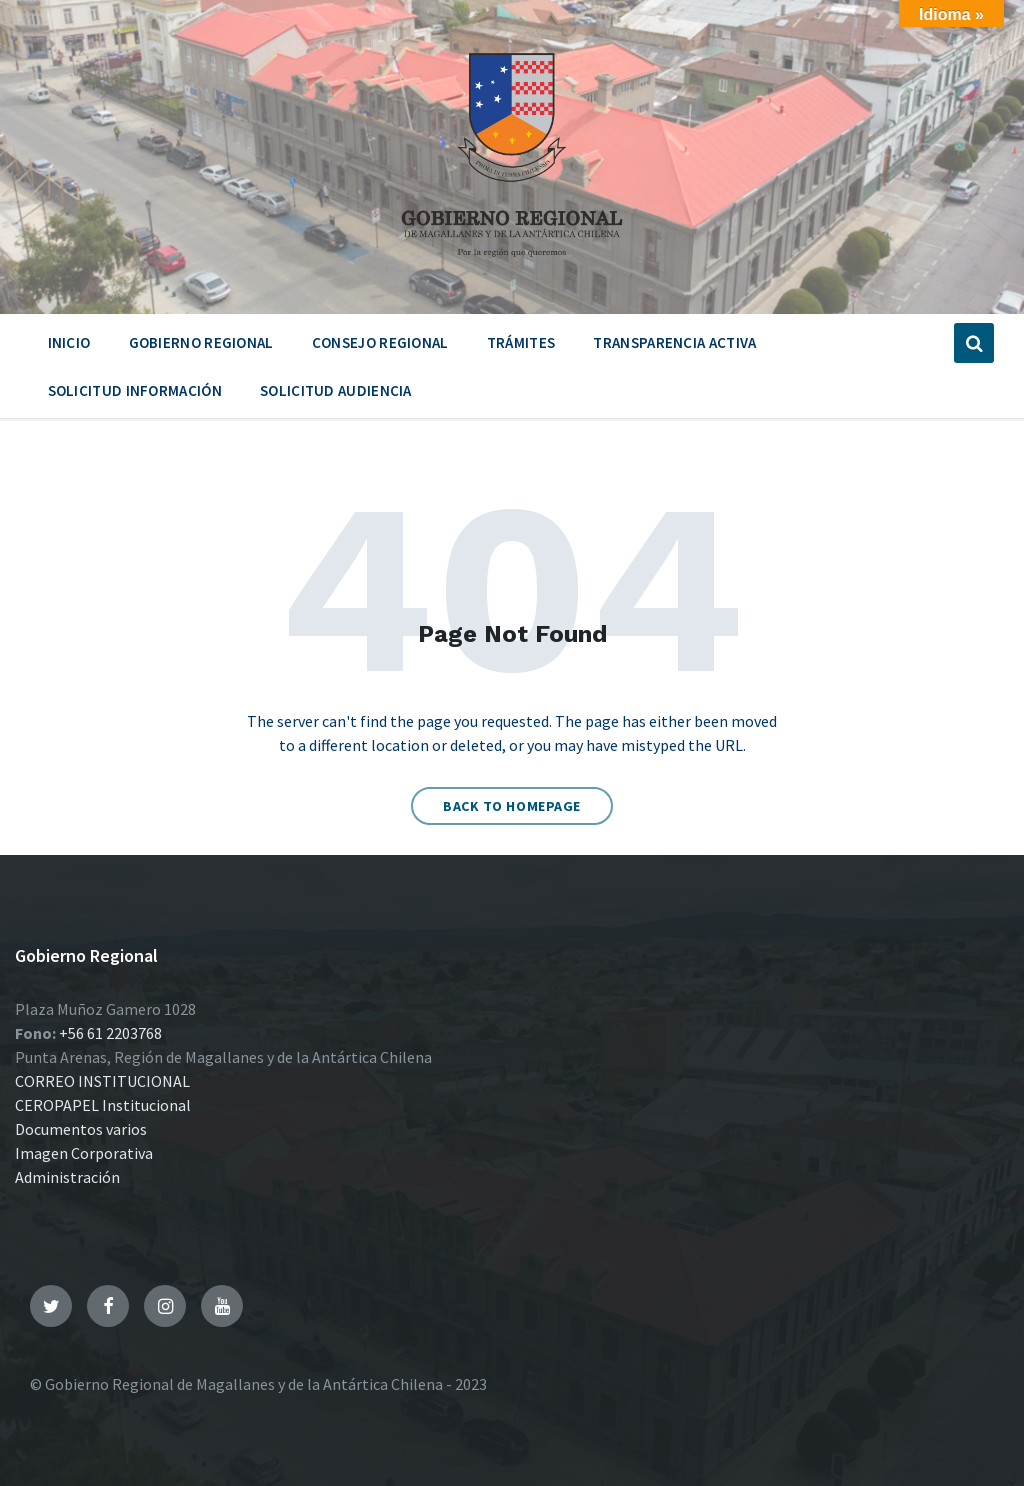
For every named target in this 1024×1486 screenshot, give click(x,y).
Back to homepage (512, 806)
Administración (67, 1177)
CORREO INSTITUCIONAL (102, 1081)
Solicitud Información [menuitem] (135, 390)
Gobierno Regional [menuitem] (201, 342)
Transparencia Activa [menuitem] (674, 342)
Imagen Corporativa (84, 1153)
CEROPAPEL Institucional (103, 1105)
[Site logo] (512, 264)
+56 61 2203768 (110, 1033)
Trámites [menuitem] (521, 342)
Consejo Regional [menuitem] (380, 342)
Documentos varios (81, 1129)
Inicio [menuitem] (69, 342)
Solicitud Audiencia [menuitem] (336, 390)
